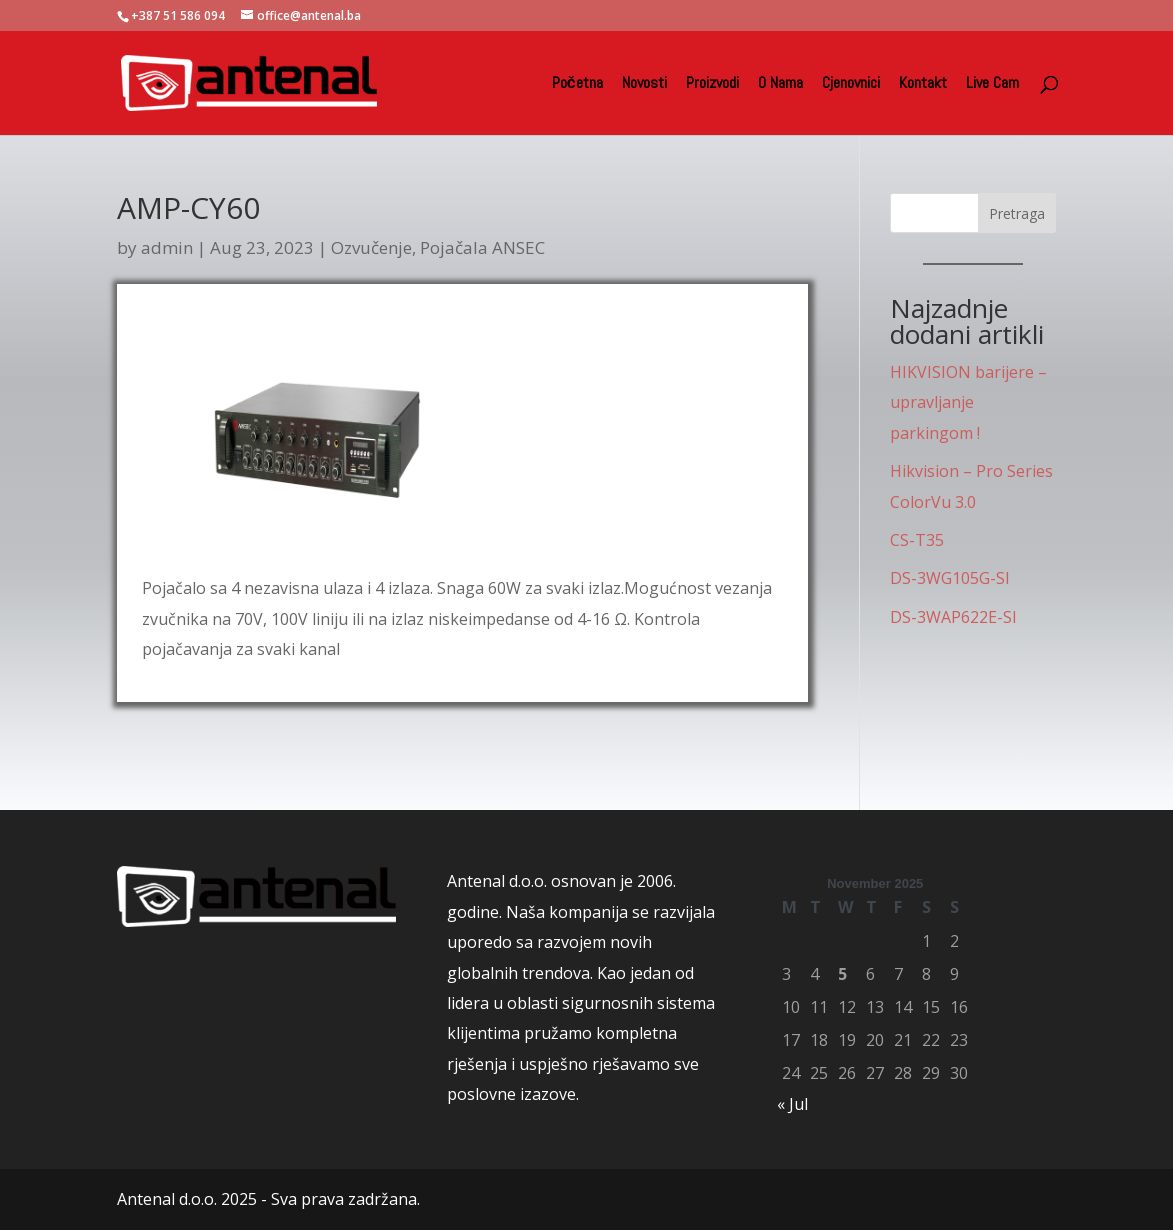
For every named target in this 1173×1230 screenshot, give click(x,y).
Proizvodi (712, 84)
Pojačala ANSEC (482, 247)
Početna (577, 84)
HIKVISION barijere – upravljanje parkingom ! (968, 402)
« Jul (792, 1104)
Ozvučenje (371, 247)
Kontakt (923, 84)
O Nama (780, 84)
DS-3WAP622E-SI (953, 617)
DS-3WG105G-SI (950, 578)
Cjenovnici (851, 84)
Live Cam (992, 84)
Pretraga (1017, 213)
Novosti (644, 84)
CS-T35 (917, 540)
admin (167, 247)
